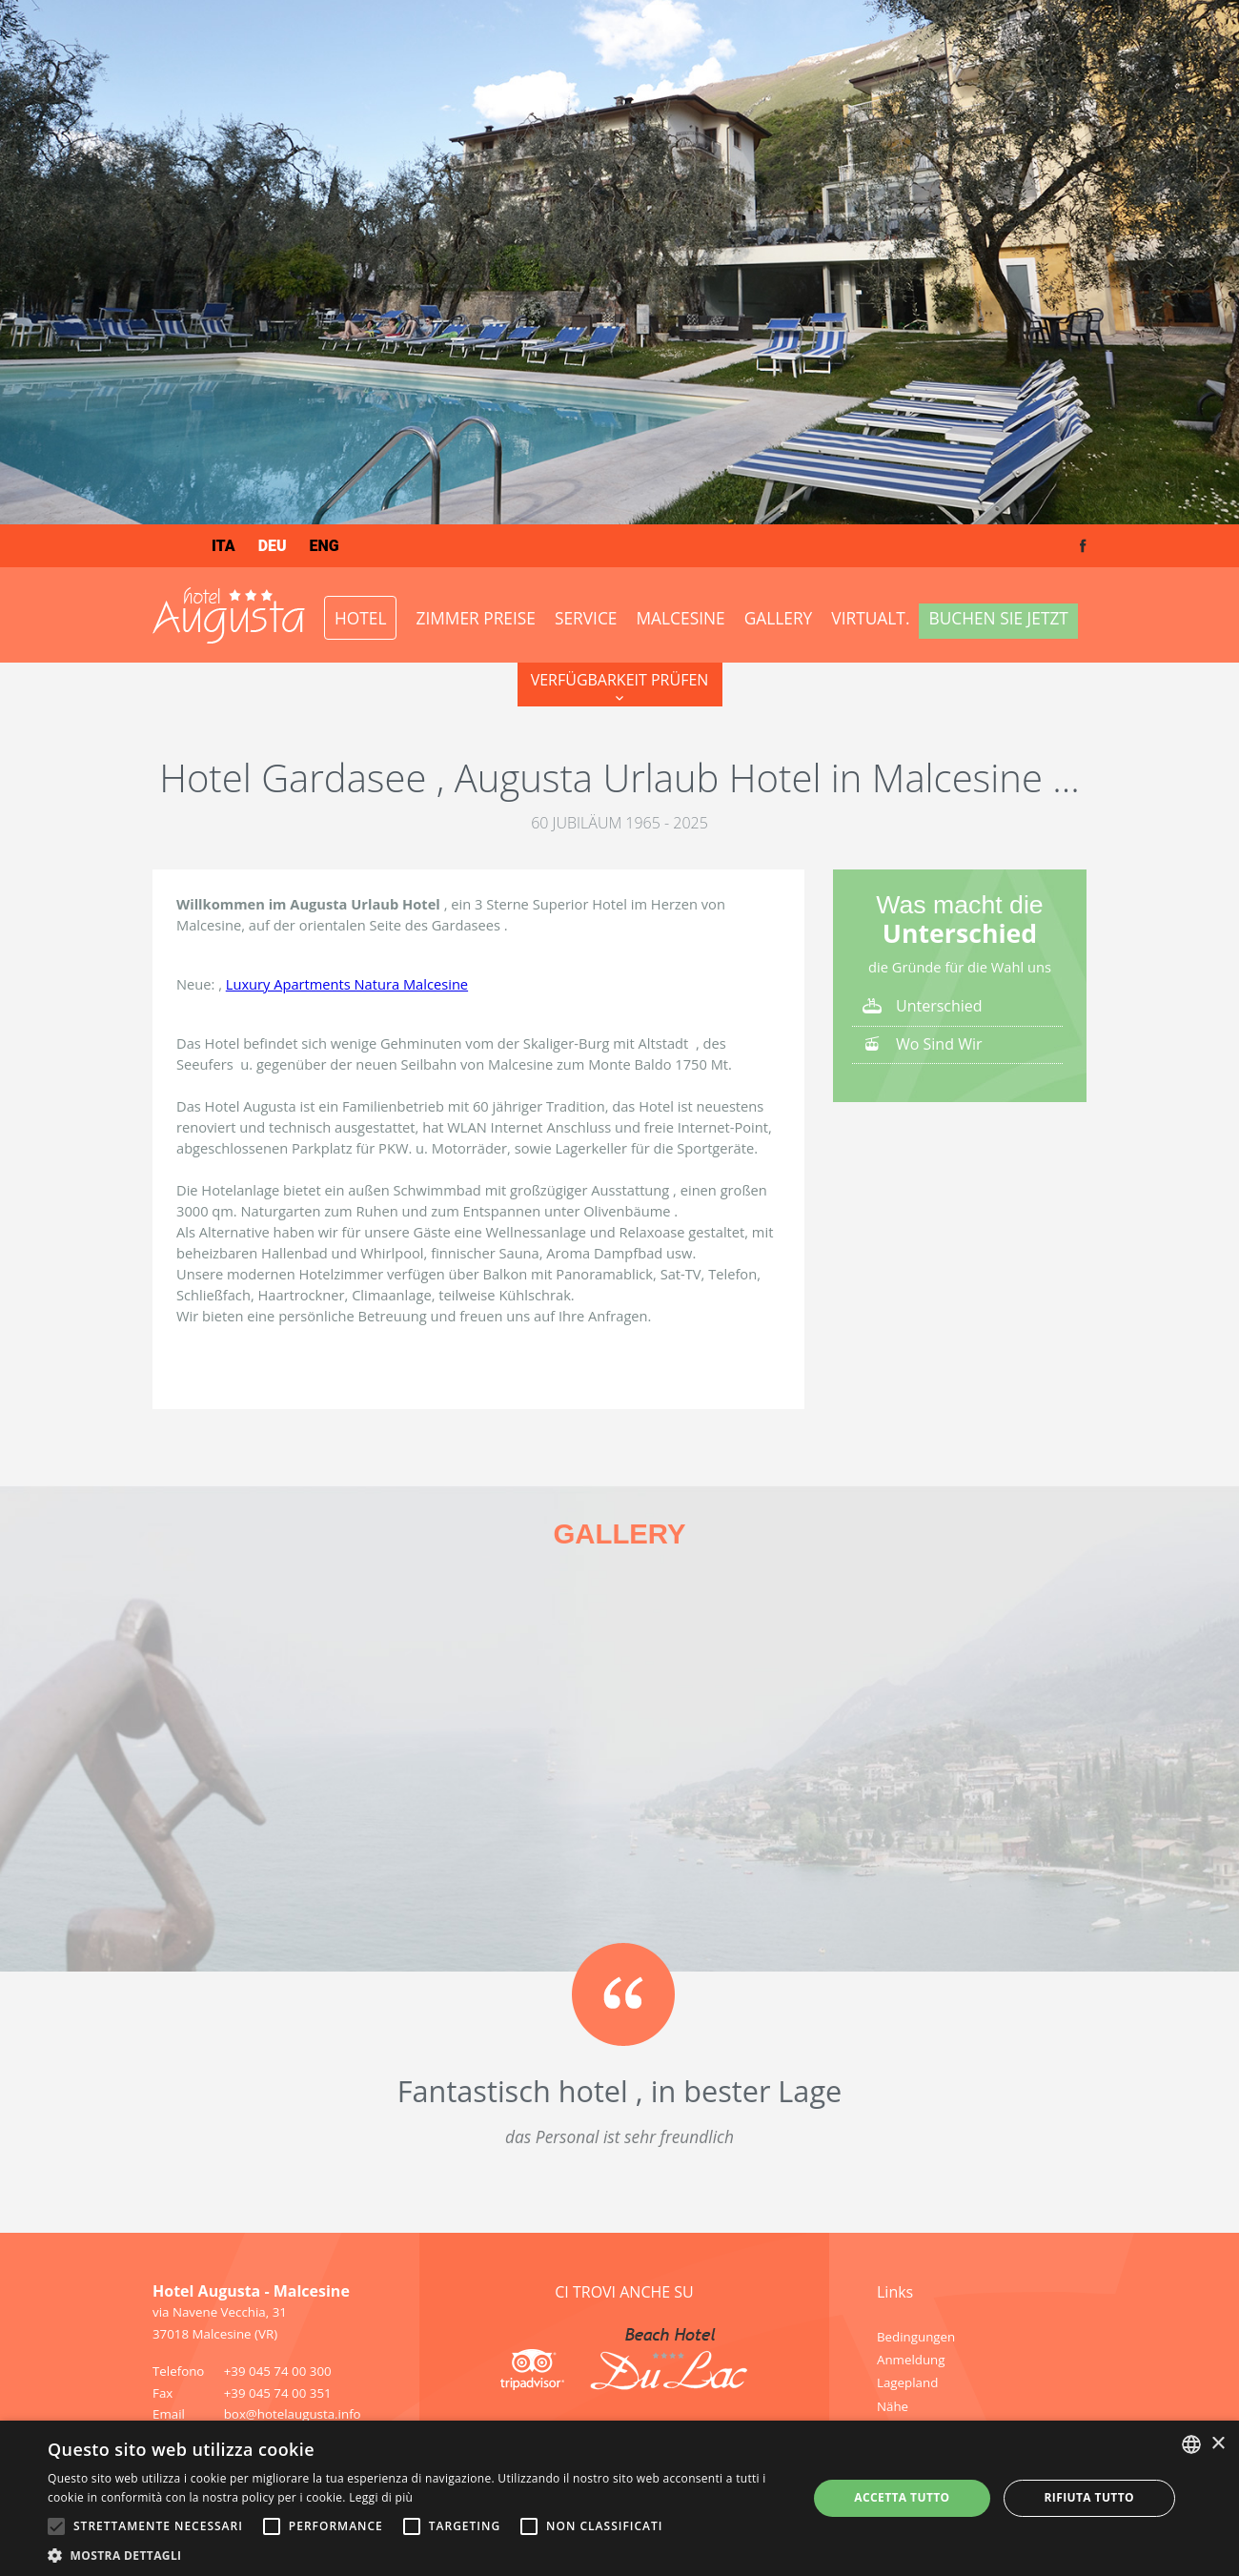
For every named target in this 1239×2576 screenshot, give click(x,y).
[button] (416, 2553)
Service (586, 617)
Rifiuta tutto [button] (1089, 2497)
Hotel (360, 617)
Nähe (892, 2406)
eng (324, 546)
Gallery (778, 617)
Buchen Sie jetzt (997, 617)
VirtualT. (870, 617)
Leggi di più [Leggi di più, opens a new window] (381, 2497)
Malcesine (681, 617)
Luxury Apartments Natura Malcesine (347, 983)
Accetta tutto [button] (901, 2497)
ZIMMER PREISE (475, 617)
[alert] (619, 2498)
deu (272, 546)
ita (223, 546)
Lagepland (907, 2382)
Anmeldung (911, 2359)
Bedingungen (916, 2336)
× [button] (1217, 2444)
